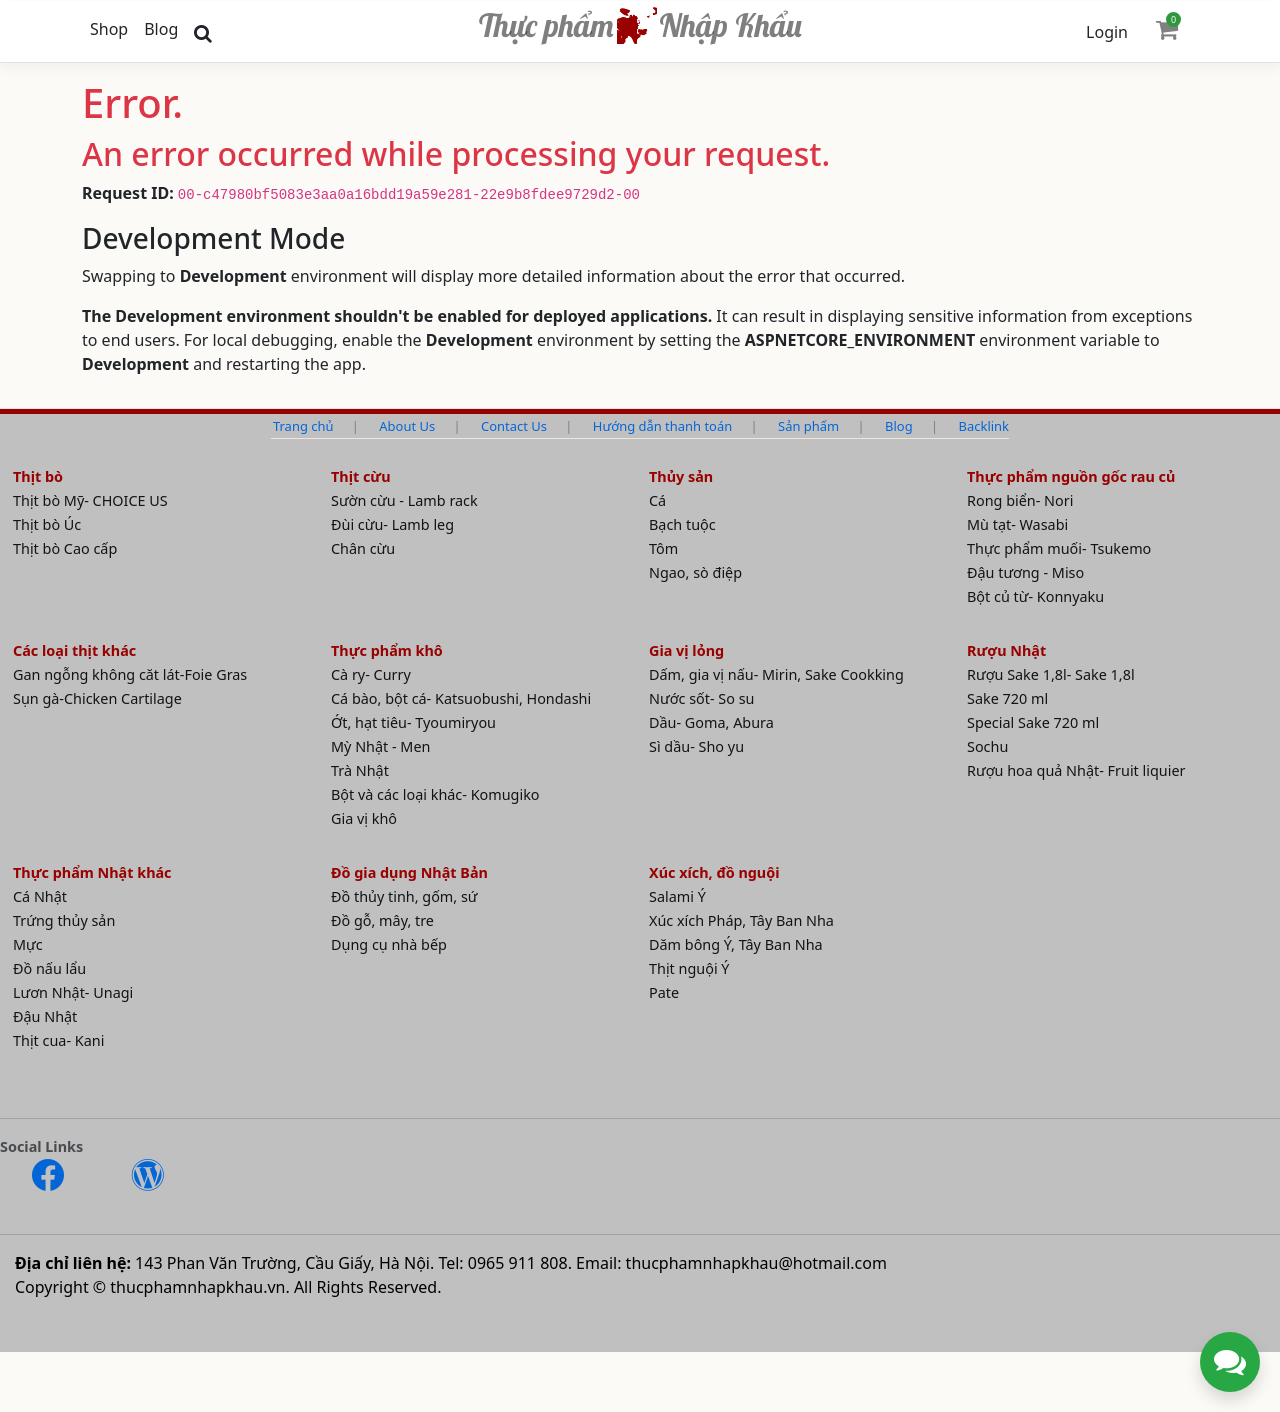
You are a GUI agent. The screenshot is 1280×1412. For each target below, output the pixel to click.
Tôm (663, 548)
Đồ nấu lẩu (49, 968)
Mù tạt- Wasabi (1017, 524)
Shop (109, 29)
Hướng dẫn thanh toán (662, 426)
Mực (28, 944)
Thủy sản (681, 476)
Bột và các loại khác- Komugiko (435, 794)
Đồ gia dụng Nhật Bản (409, 872)
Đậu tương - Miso (1025, 572)
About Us (407, 426)
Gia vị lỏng (686, 650)
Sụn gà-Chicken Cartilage (97, 698)
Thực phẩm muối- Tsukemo (1059, 548)
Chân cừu (363, 548)
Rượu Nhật (1006, 650)
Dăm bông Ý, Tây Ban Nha (736, 944)
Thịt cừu (361, 476)
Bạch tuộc (682, 524)
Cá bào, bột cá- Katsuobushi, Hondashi (461, 698)
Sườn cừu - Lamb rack (404, 500)
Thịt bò (38, 476)
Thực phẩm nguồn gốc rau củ (1071, 476)
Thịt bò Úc (47, 524)
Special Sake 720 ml (1033, 722)
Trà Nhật (360, 770)
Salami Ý (677, 896)
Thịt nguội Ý (689, 968)
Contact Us (514, 426)
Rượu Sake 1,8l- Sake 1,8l (1051, 674)
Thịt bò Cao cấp (65, 548)
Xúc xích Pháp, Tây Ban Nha (741, 920)
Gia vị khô (364, 818)
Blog (161, 29)
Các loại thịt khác (74, 650)
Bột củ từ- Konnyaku (1035, 596)
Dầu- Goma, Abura (711, 722)
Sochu (987, 746)
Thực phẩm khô (387, 650)
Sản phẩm (808, 426)
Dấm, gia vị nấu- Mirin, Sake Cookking (776, 674)
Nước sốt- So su (701, 698)
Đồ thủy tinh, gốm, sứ (404, 896)
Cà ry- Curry (371, 674)
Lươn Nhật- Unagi (73, 992)
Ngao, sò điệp (695, 572)
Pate (664, 992)
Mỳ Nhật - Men (380, 746)
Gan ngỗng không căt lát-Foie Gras (130, 674)
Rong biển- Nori (1020, 500)
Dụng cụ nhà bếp (389, 944)
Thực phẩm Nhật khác (92, 872)
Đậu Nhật (45, 1016)
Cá (657, 500)
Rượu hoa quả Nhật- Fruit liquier (1076, 770)
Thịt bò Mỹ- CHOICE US (90, 500)
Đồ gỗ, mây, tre (382, 920)
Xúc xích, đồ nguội (714, 872)
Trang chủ (303, 426)
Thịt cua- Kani (58, 1040)
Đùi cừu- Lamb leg (392, 524)
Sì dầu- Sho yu (696, 746)
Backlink (984, 426)
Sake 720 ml (1007, 698)
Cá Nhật (40, 896)
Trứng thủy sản (64, 920)
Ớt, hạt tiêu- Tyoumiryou (413, 722)
